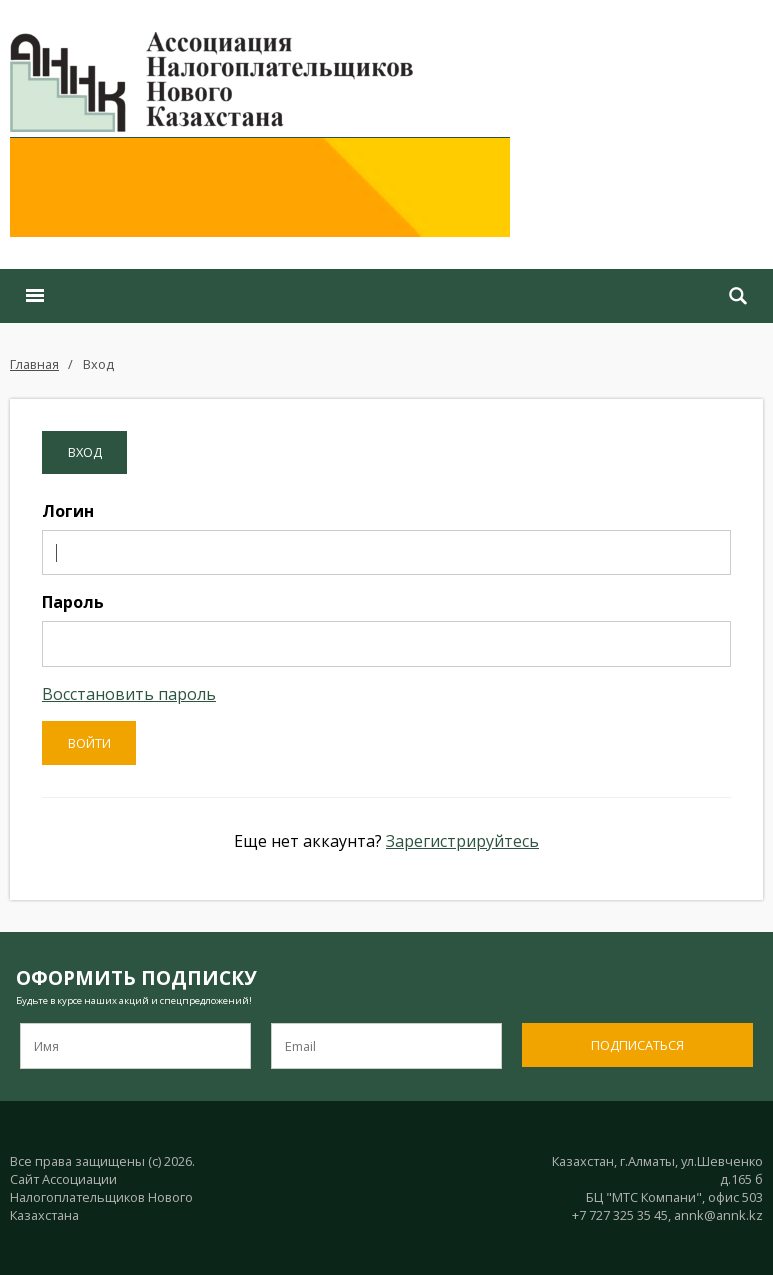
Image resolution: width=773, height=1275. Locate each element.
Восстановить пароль (129, 694)
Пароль (73, 602)
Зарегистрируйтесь (462, 841)
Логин (68, 511)
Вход (98, 364)
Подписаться (637, 1045)
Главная (34, 364)
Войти (89, 743)
